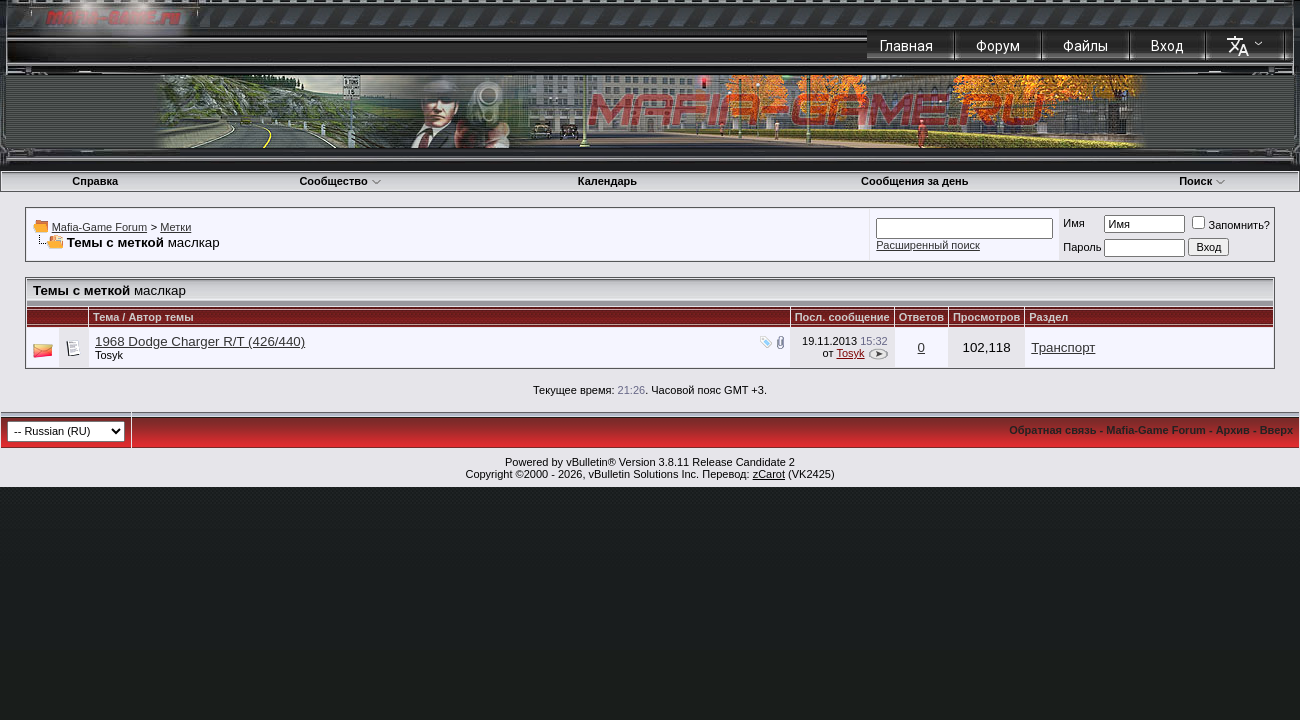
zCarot (769, 474)
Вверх (1276, 430)
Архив (1233, 430)
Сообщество (340, 181)
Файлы (1085, 46)
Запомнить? (1231, 225)
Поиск (1202, 181)
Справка (95, 181)
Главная (906, 46)
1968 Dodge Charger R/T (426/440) (200, 341)
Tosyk (109, 355)
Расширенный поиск (928, 245)
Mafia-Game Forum (99, 227)
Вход (1167, 46)
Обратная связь (1052, 430)
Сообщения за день (914, 181)
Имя (1073, 223)
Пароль (1082, 247)
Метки (175, 227)
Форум (998, 46)
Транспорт (1063, 347)
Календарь (607, 181)
